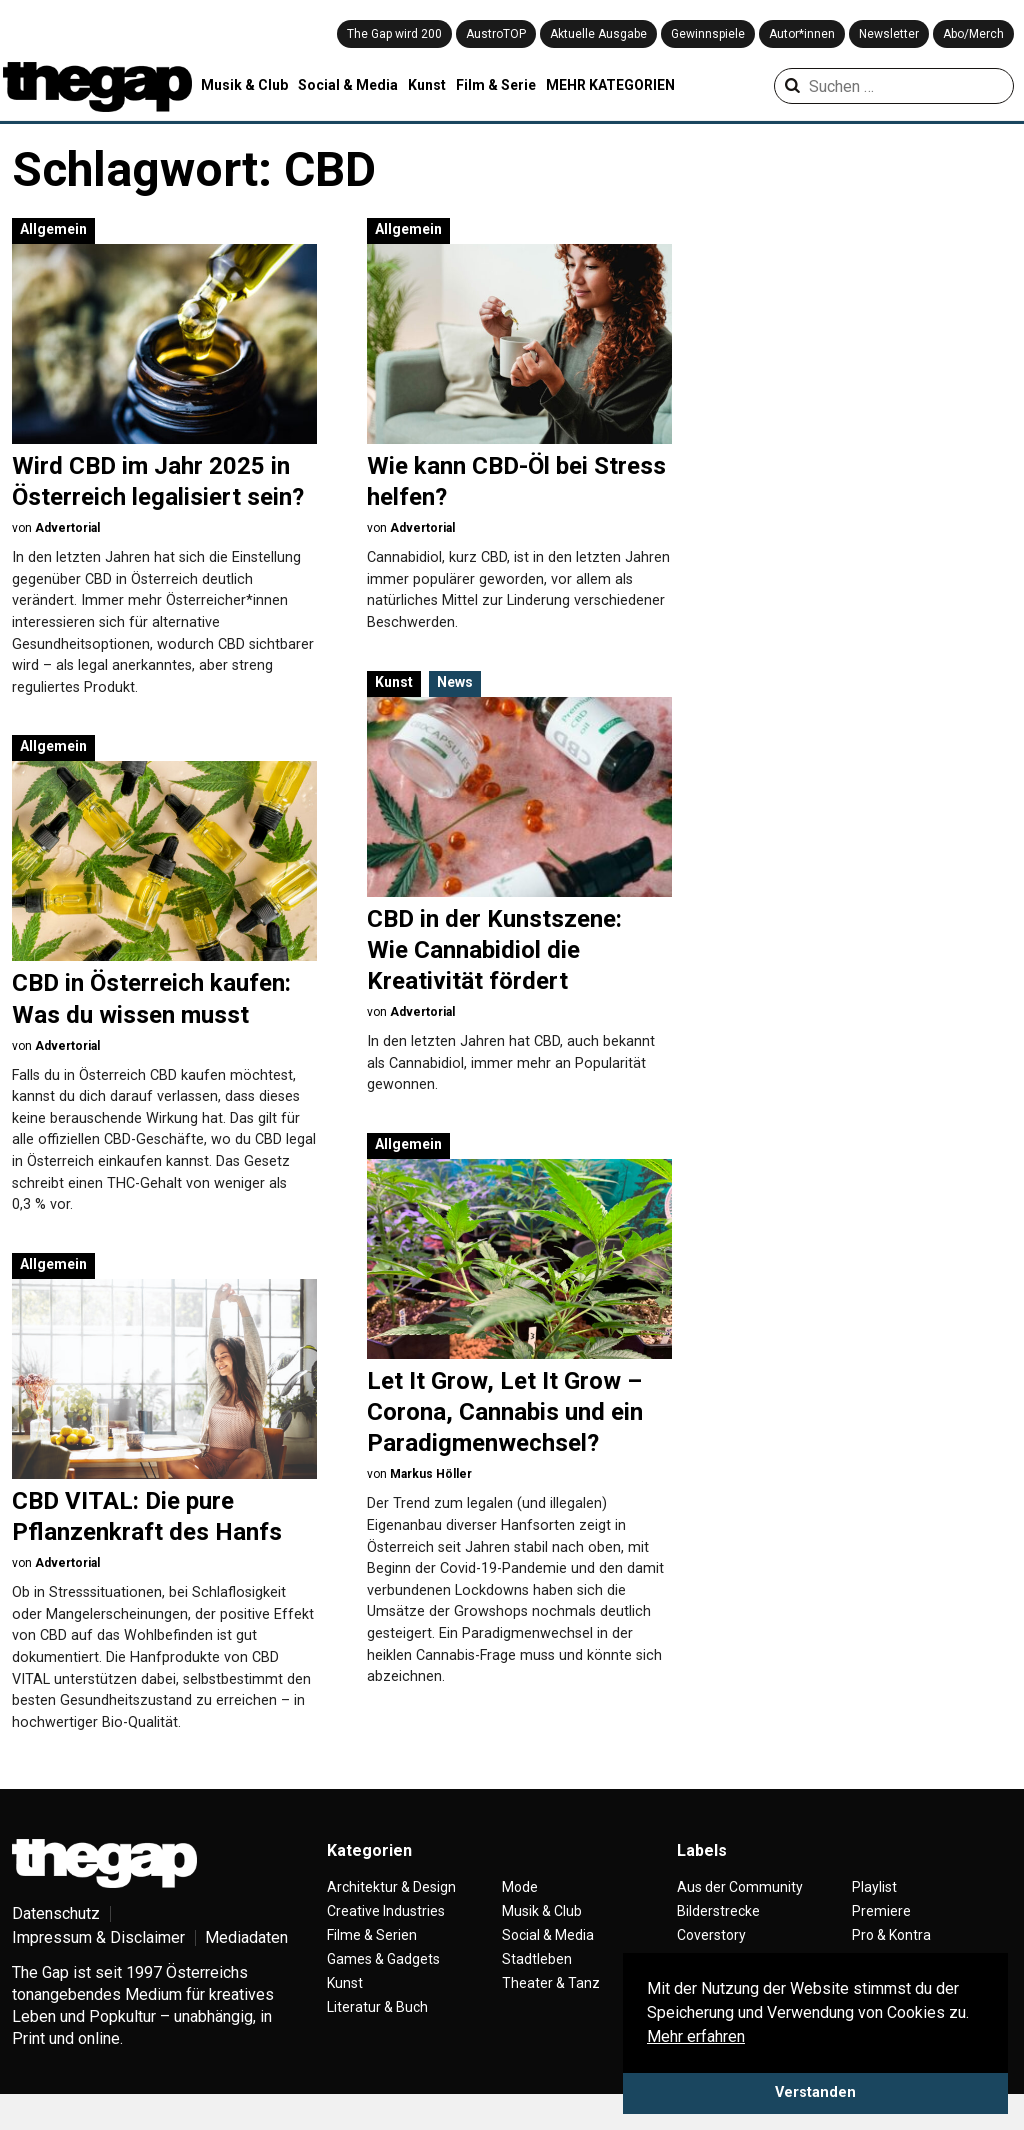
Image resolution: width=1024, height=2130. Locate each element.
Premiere (881, 1943)
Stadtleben (537, 1991)
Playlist (874, 1919)
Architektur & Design (391, 1919)
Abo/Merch (973, 34)
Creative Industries (386, 1943)
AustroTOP (496, 34)
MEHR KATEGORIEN (610, 85)
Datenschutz (56, 1945)
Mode (520, 1919)
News (455, 682)
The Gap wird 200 (394, 34)
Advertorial (67, 528)
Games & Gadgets (383, 1991)
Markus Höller (431, 1474)
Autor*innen (802, 34)
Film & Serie (496, 85)
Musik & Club (244, 85)
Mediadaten (246, 1969)
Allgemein (53, 229)
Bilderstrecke (718, 1943)
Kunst (427, 85)
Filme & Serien (372, 1967)
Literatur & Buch (377, 2039)
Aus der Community (740, 1919)
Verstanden (815, 2092)
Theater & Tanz (551, 2015)
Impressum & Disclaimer (98, 1969)
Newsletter (889, 34)
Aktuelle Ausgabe (598, 34)
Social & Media (348, 85)
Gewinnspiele (708, 34)
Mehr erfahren (696, 2036)
